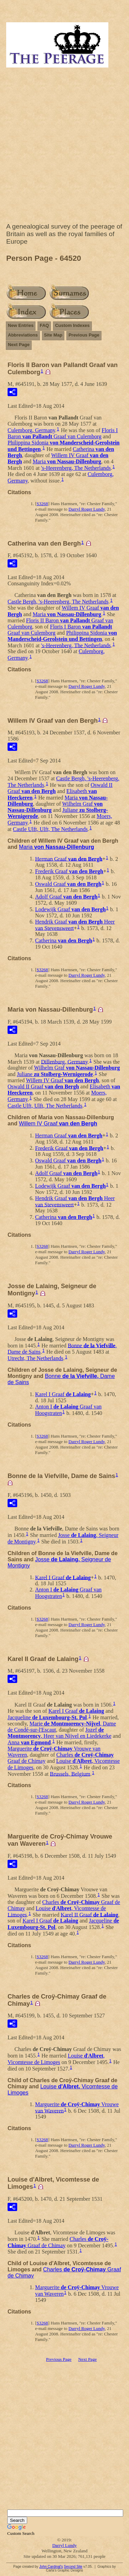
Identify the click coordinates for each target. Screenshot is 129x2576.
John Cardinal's (51, 2566)
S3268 (42, 503)
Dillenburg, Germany (64, 1061)
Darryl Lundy (64, 2545)
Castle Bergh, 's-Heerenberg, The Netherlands (58, 602)
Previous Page (83, 335)
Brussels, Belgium (70, 1774)
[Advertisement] (64, 146)
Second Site (73, 2566)
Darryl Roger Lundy (86, 509)
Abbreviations (23, 335)
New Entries (20, 325)
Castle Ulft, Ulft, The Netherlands (50, 829)
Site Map (53, 335)
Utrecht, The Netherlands (35, 1358)
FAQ (44, 325)
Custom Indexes (72, 325)
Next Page (19, 344)
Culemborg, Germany (31, 430)
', (56, 2059)
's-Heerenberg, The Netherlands (76, 468)
